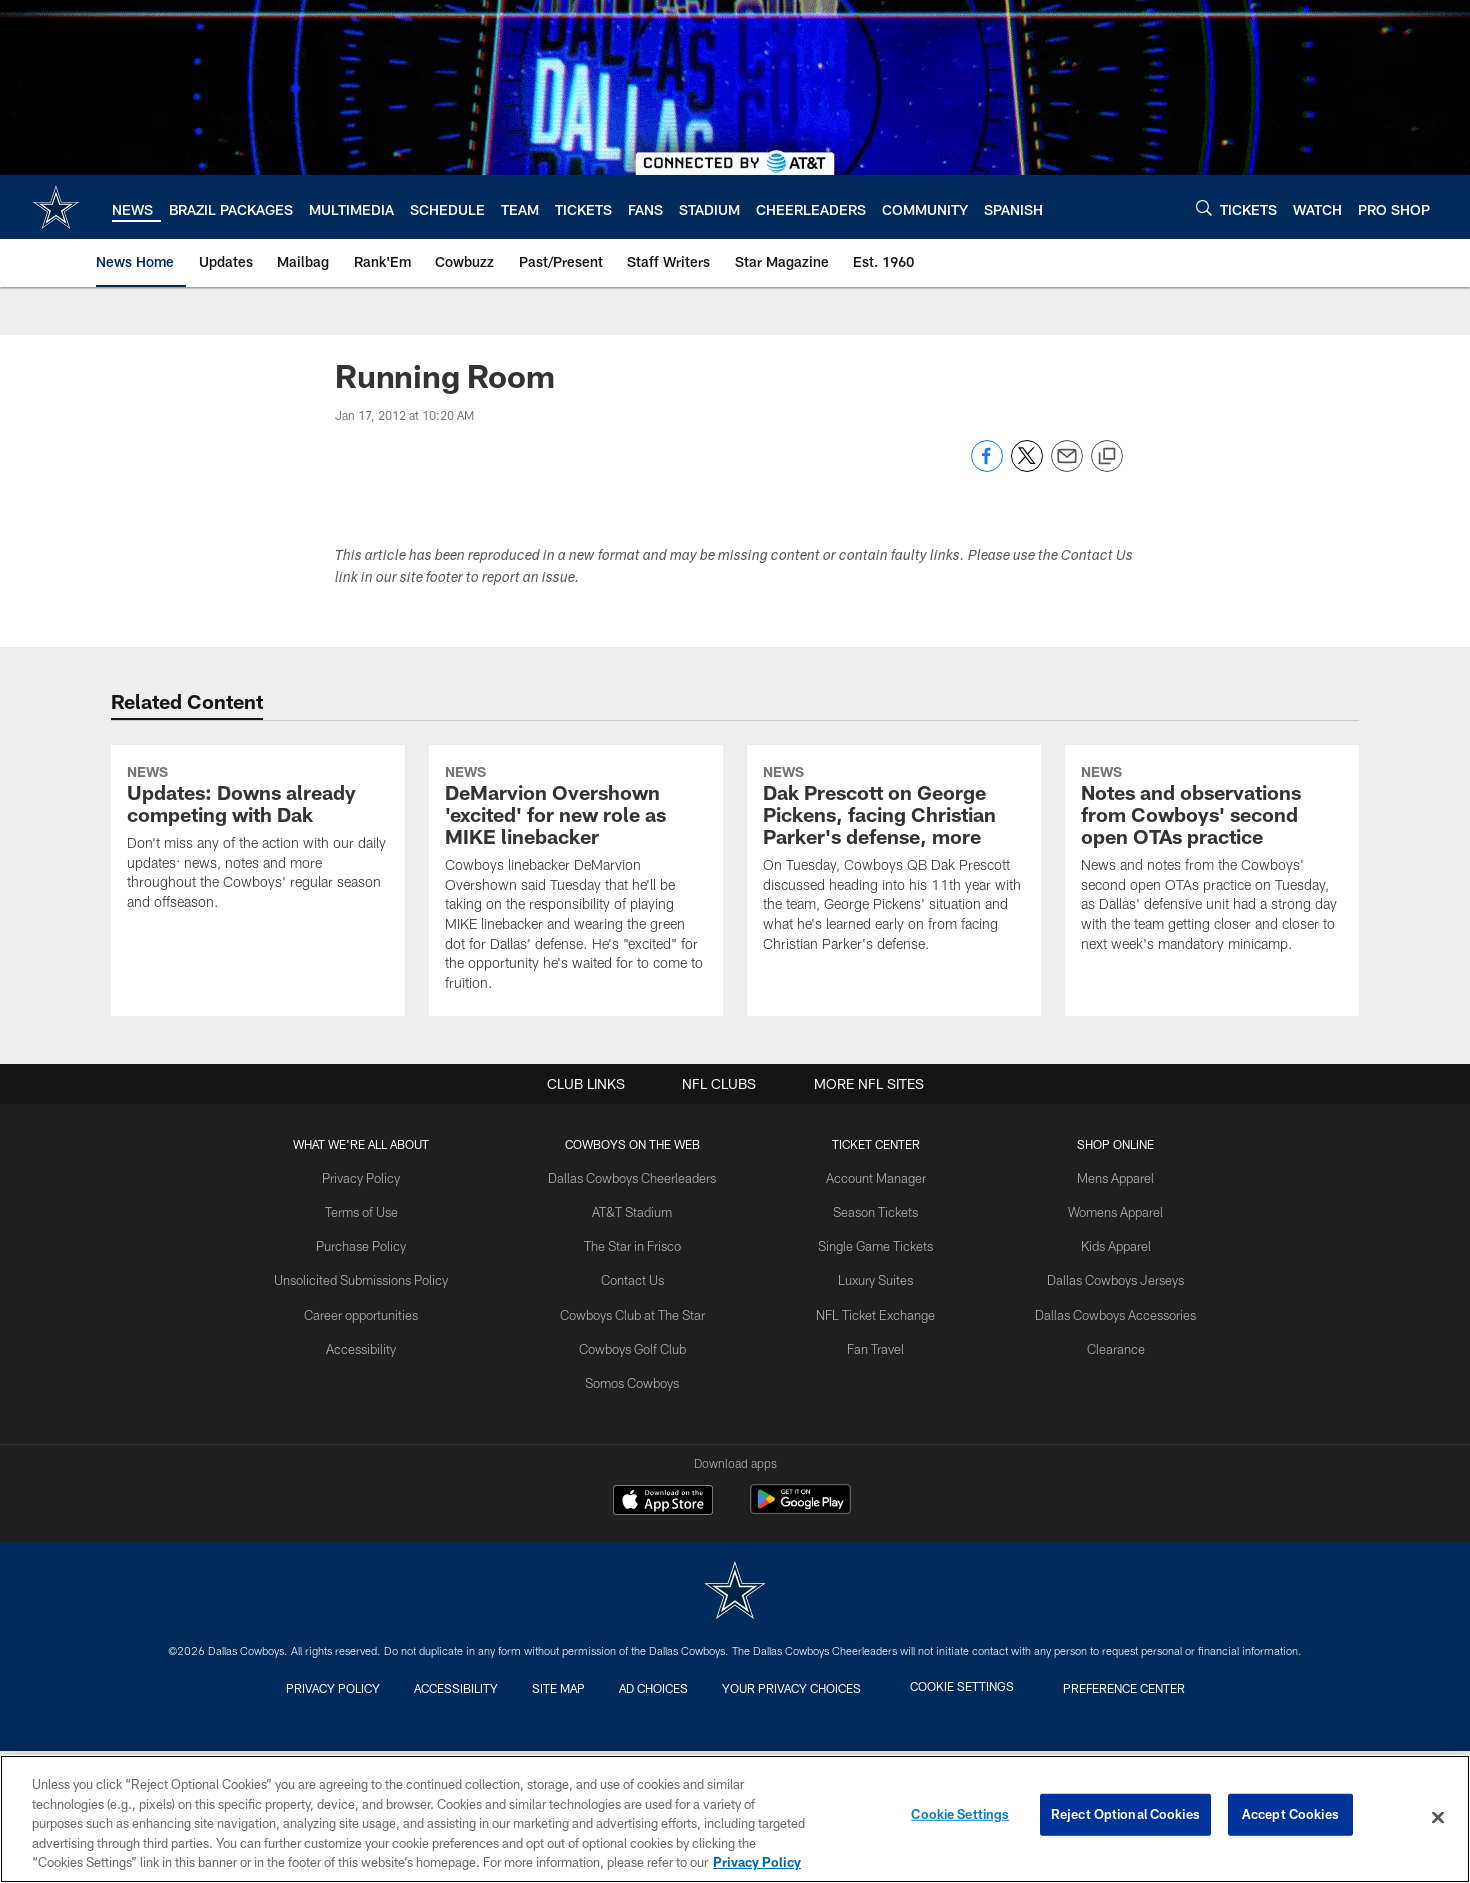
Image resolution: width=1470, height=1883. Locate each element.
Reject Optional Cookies (1125, 1817)
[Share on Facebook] (987, 466)
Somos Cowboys (638, 1538)
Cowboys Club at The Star (638, 1473)
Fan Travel (873, 1505)
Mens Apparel (1104, 1342)
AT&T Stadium (638, 1374)
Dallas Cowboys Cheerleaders (638, 1342)
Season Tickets (873, 1374)
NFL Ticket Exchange (873, 1473)
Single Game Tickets (873, 1407)
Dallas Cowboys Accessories (1104, 1473)
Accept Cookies (1290, 1817)
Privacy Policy (374, 1342)
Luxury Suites (873, 1440)
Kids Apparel (1105, 1407)
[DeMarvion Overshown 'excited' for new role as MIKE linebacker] (576, 963)
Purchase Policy (374, 1407)
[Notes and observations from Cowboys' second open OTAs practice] (1212, 943)
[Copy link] (1107, 457)
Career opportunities (374, 1473)
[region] (735, 1819)
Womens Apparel (1105, 1374)
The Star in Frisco (638, 1407)
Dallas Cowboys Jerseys (1105, 1440)
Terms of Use (374, 1374)
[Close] (1438, 1818)
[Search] (1204, 207)
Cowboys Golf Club (639, 1505)
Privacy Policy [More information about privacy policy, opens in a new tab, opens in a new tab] (757, 1862)
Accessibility (374, 1505)
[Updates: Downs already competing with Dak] (258, 922)
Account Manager (873, 1342)
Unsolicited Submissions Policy (374, 1440)
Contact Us (639, 1440)
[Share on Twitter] (1027, 466)
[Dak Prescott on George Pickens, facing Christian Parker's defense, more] (894, 943)
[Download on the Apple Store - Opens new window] (663, 1666)
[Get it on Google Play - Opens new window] (800, 1673)
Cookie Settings (960, 1817)
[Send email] (1067, 466)
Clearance (1104, 1505)
